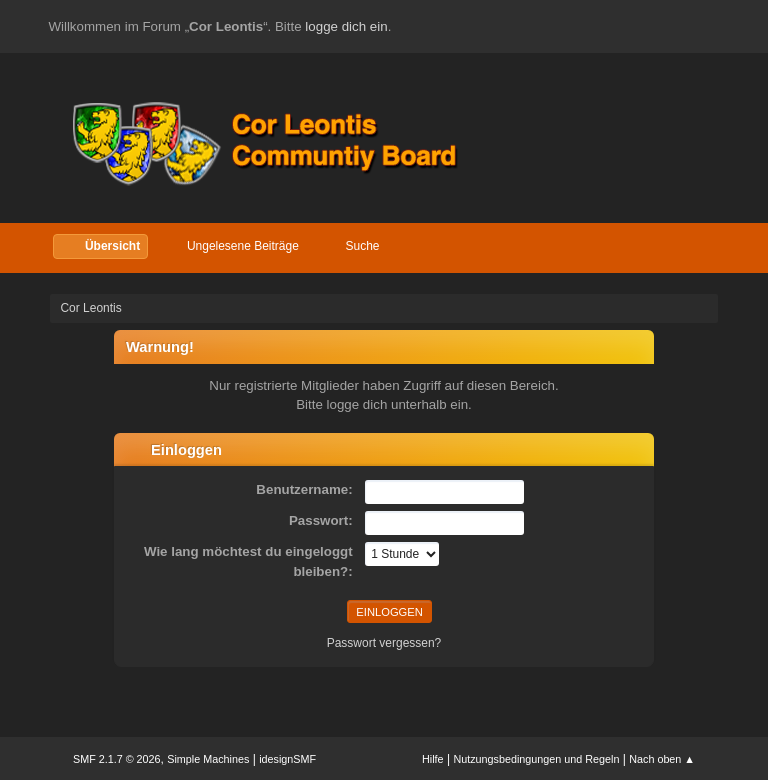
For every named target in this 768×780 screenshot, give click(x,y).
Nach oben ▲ (662, 759)
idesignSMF (287, 759)
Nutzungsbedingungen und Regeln (536, 759)
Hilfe (433, 759)
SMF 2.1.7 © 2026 (117, 759)
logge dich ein (346, 26)
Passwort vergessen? (384, 643)
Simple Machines (208, 759)
